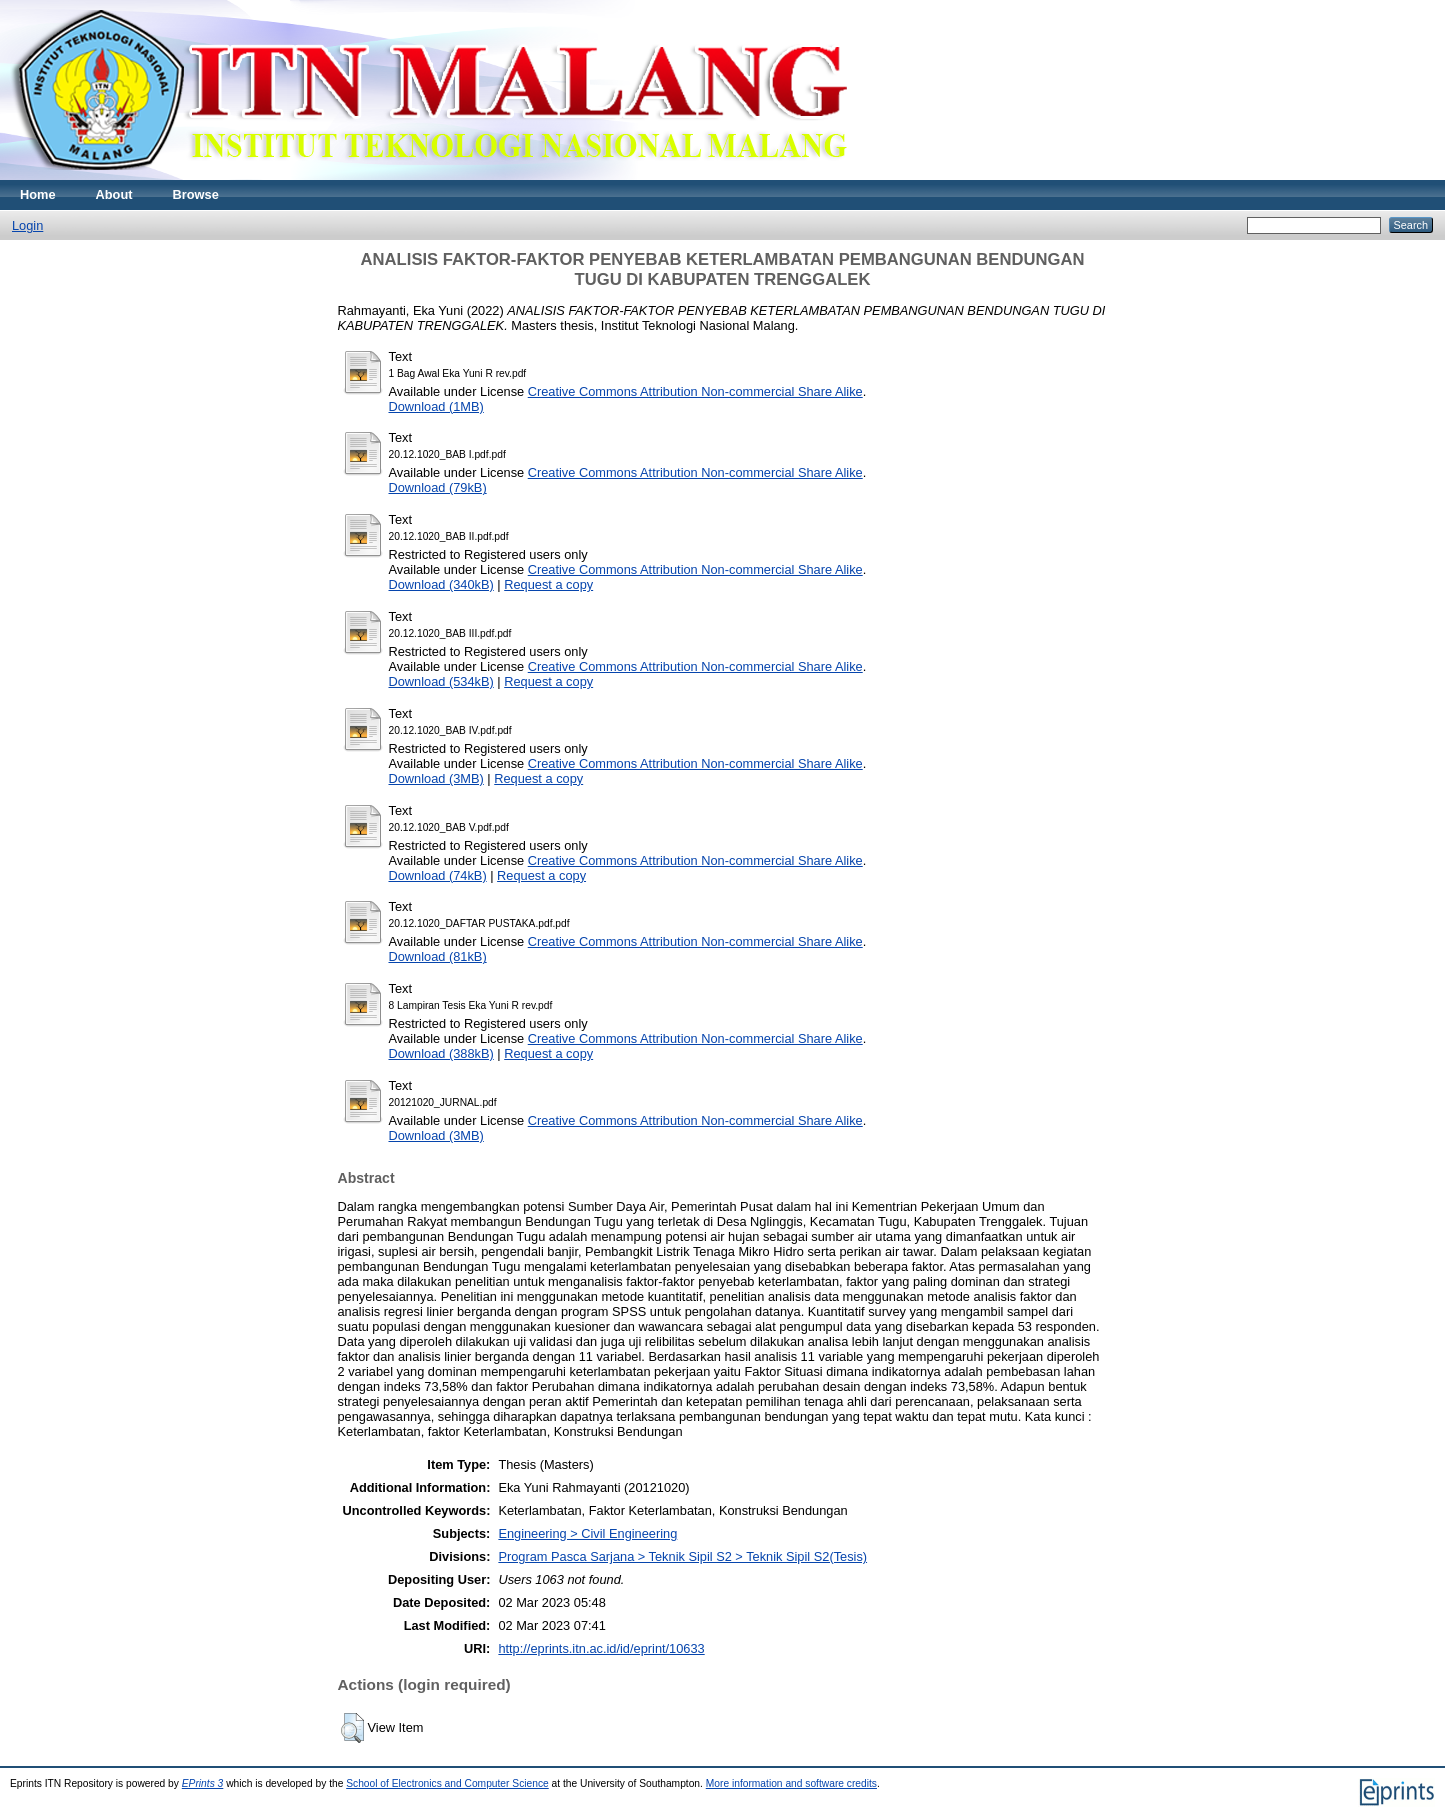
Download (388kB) (441, 1053)
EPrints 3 (203, 1783)
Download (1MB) (436, 406)
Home (38, 194)
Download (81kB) (438, 956)
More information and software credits (791, 1783)
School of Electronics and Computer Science (447, 1783)
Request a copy (548, 584)
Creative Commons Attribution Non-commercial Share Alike (695, 391)
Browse (196, 194)
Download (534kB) (441, 681)
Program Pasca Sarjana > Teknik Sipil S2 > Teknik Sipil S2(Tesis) (682, 1556)
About (114, 194)
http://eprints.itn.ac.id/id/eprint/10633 (601, 1648)
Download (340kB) (441, 584)
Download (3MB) (436, 778)
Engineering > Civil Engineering (587, 1533)
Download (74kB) (438, 875)
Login (27, 225)
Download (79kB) (438, 487)
